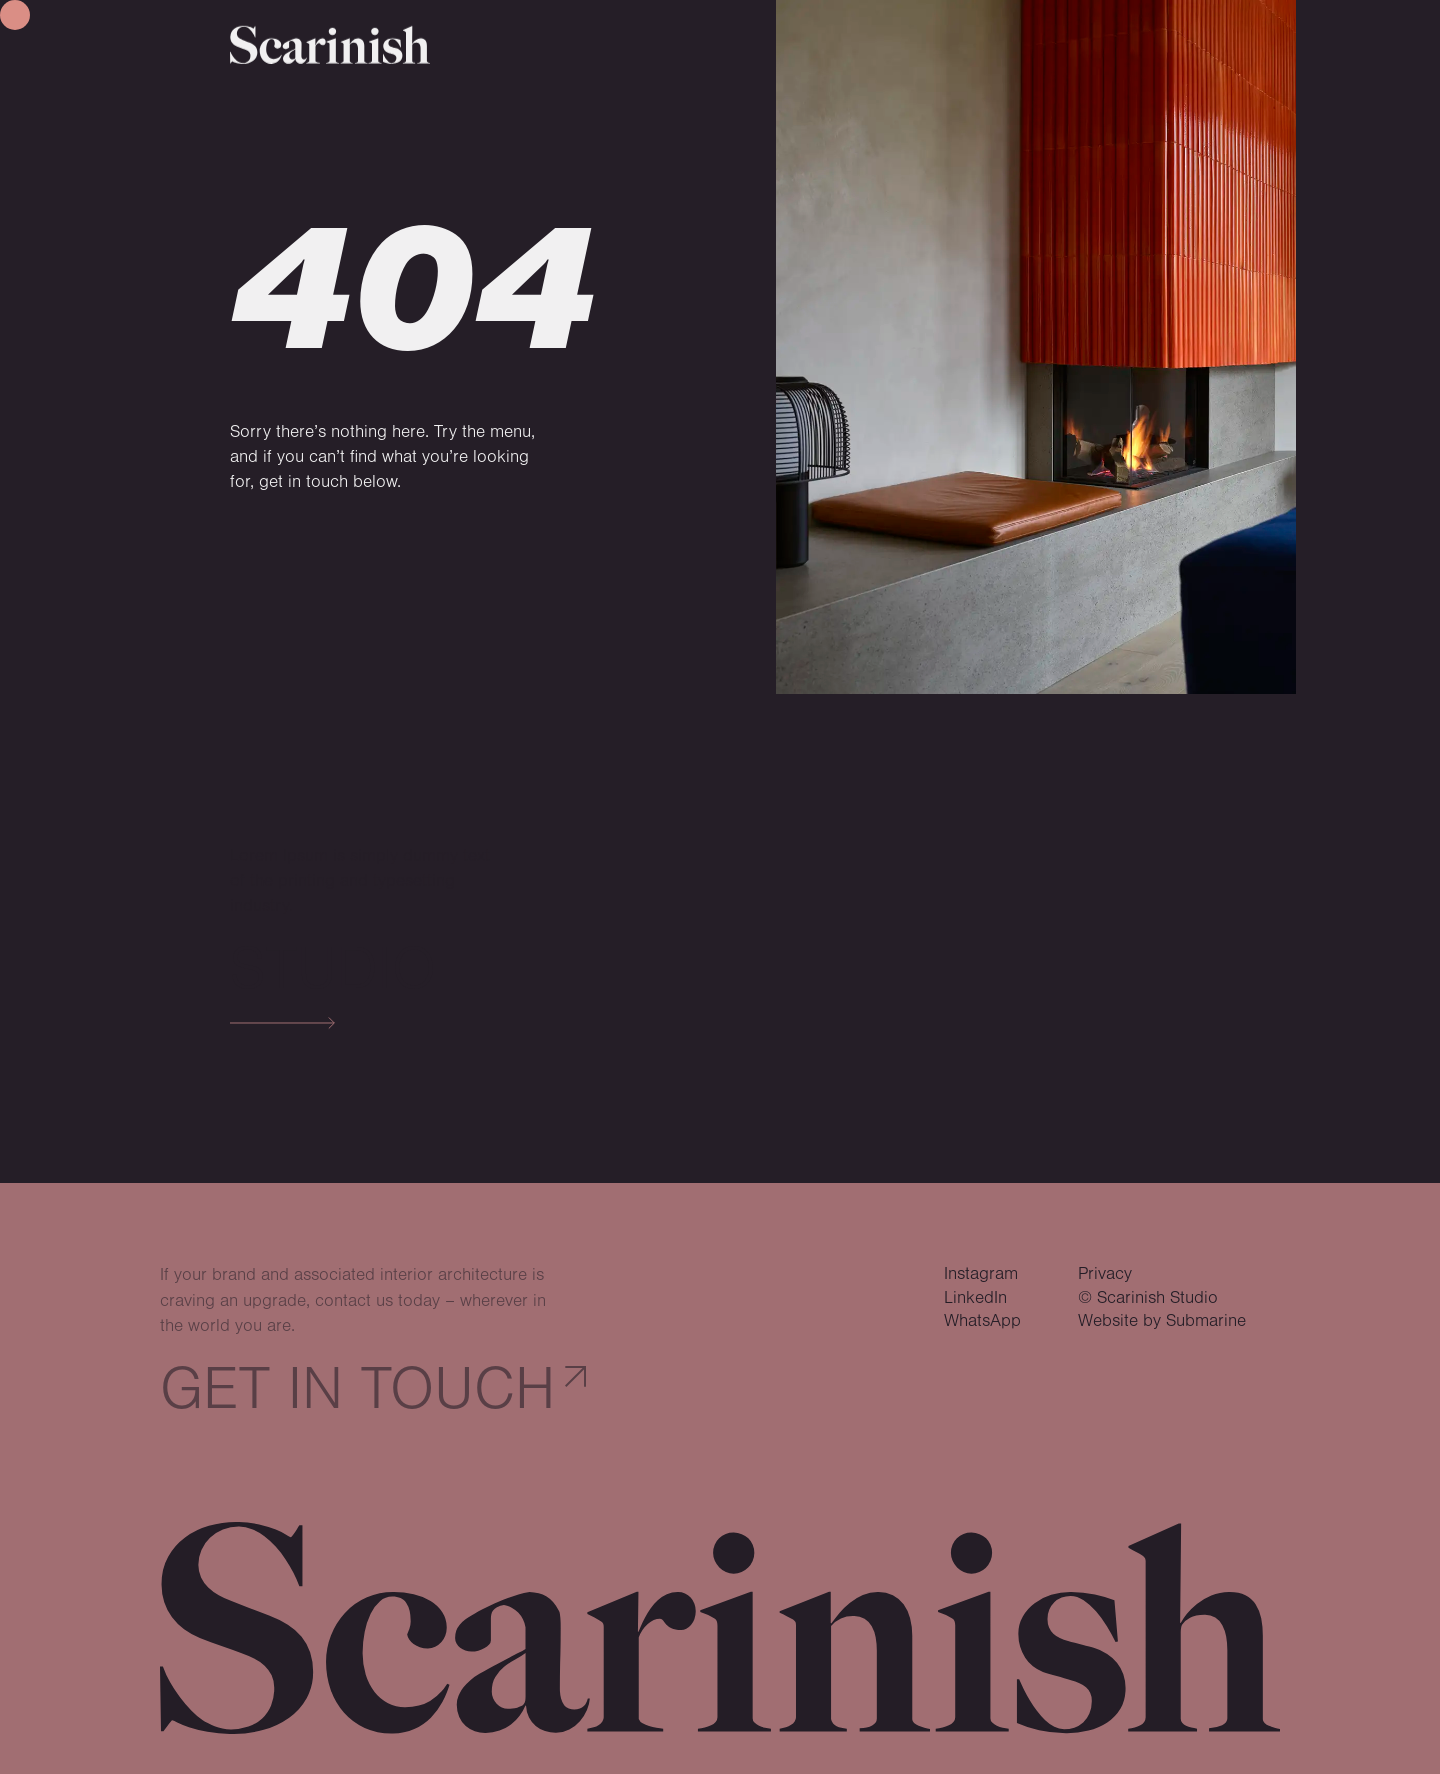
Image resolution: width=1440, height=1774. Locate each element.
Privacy (1105, 1274)
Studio (333, 969)
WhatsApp (982, 1321)
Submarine (1206, 1321)
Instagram (981, 1274)
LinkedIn (975, 1298)
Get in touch (357, 1389)
